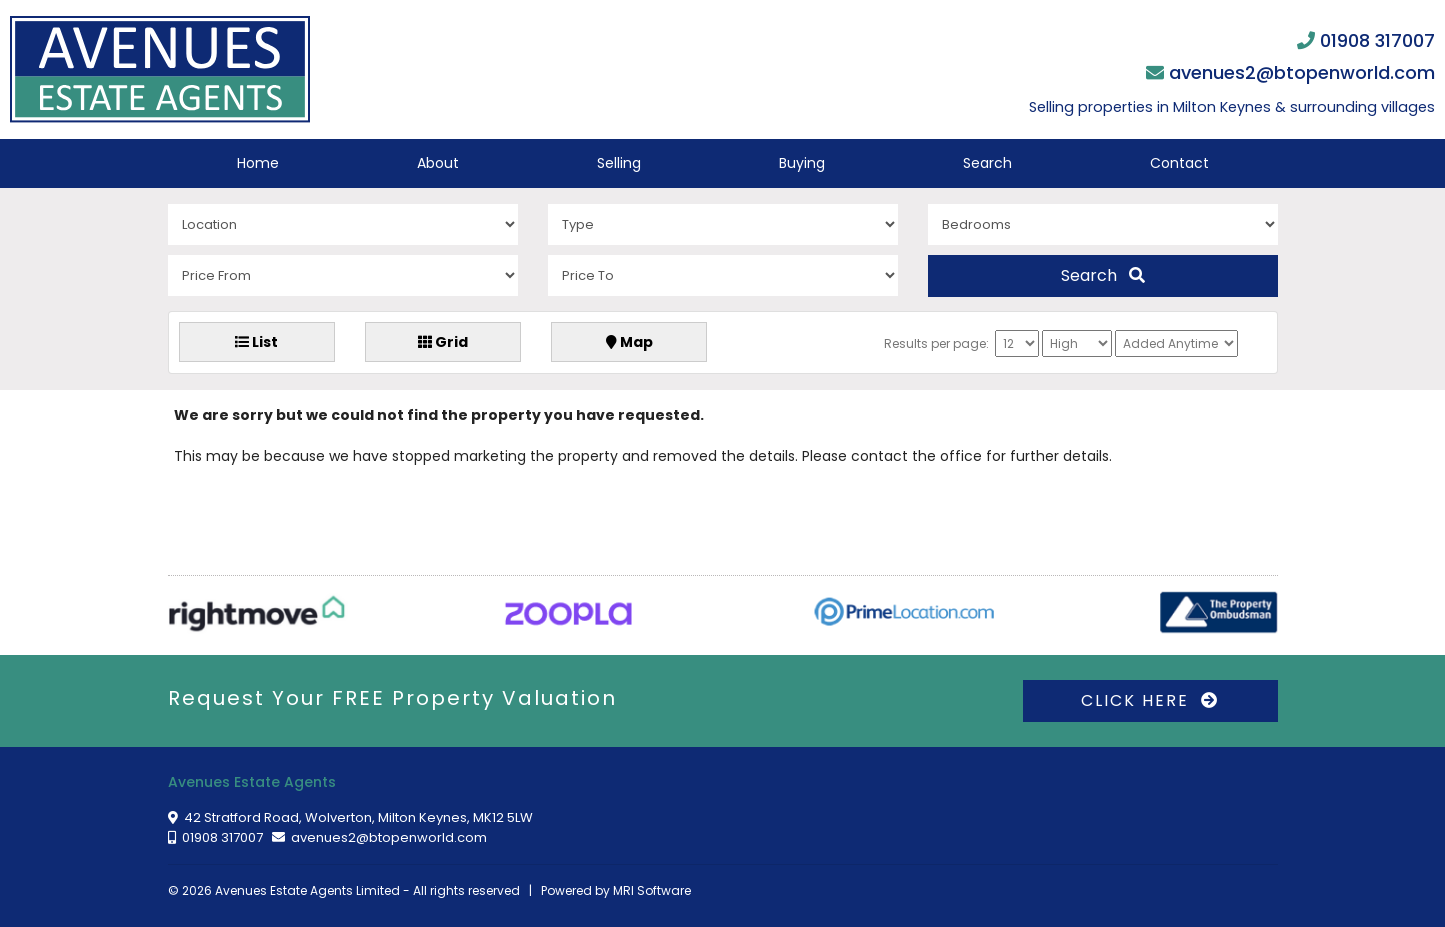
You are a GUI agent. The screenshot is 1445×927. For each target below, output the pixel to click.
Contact (1179, 163)
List (256, 342)
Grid (443, 342)
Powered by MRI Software (616, 890)
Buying (802, 163)
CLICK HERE (1150, 700)
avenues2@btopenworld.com (1302, 72)
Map (629, 342)
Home (258, 163)
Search (987, 163)
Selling (619, 163)
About (438, 163)
